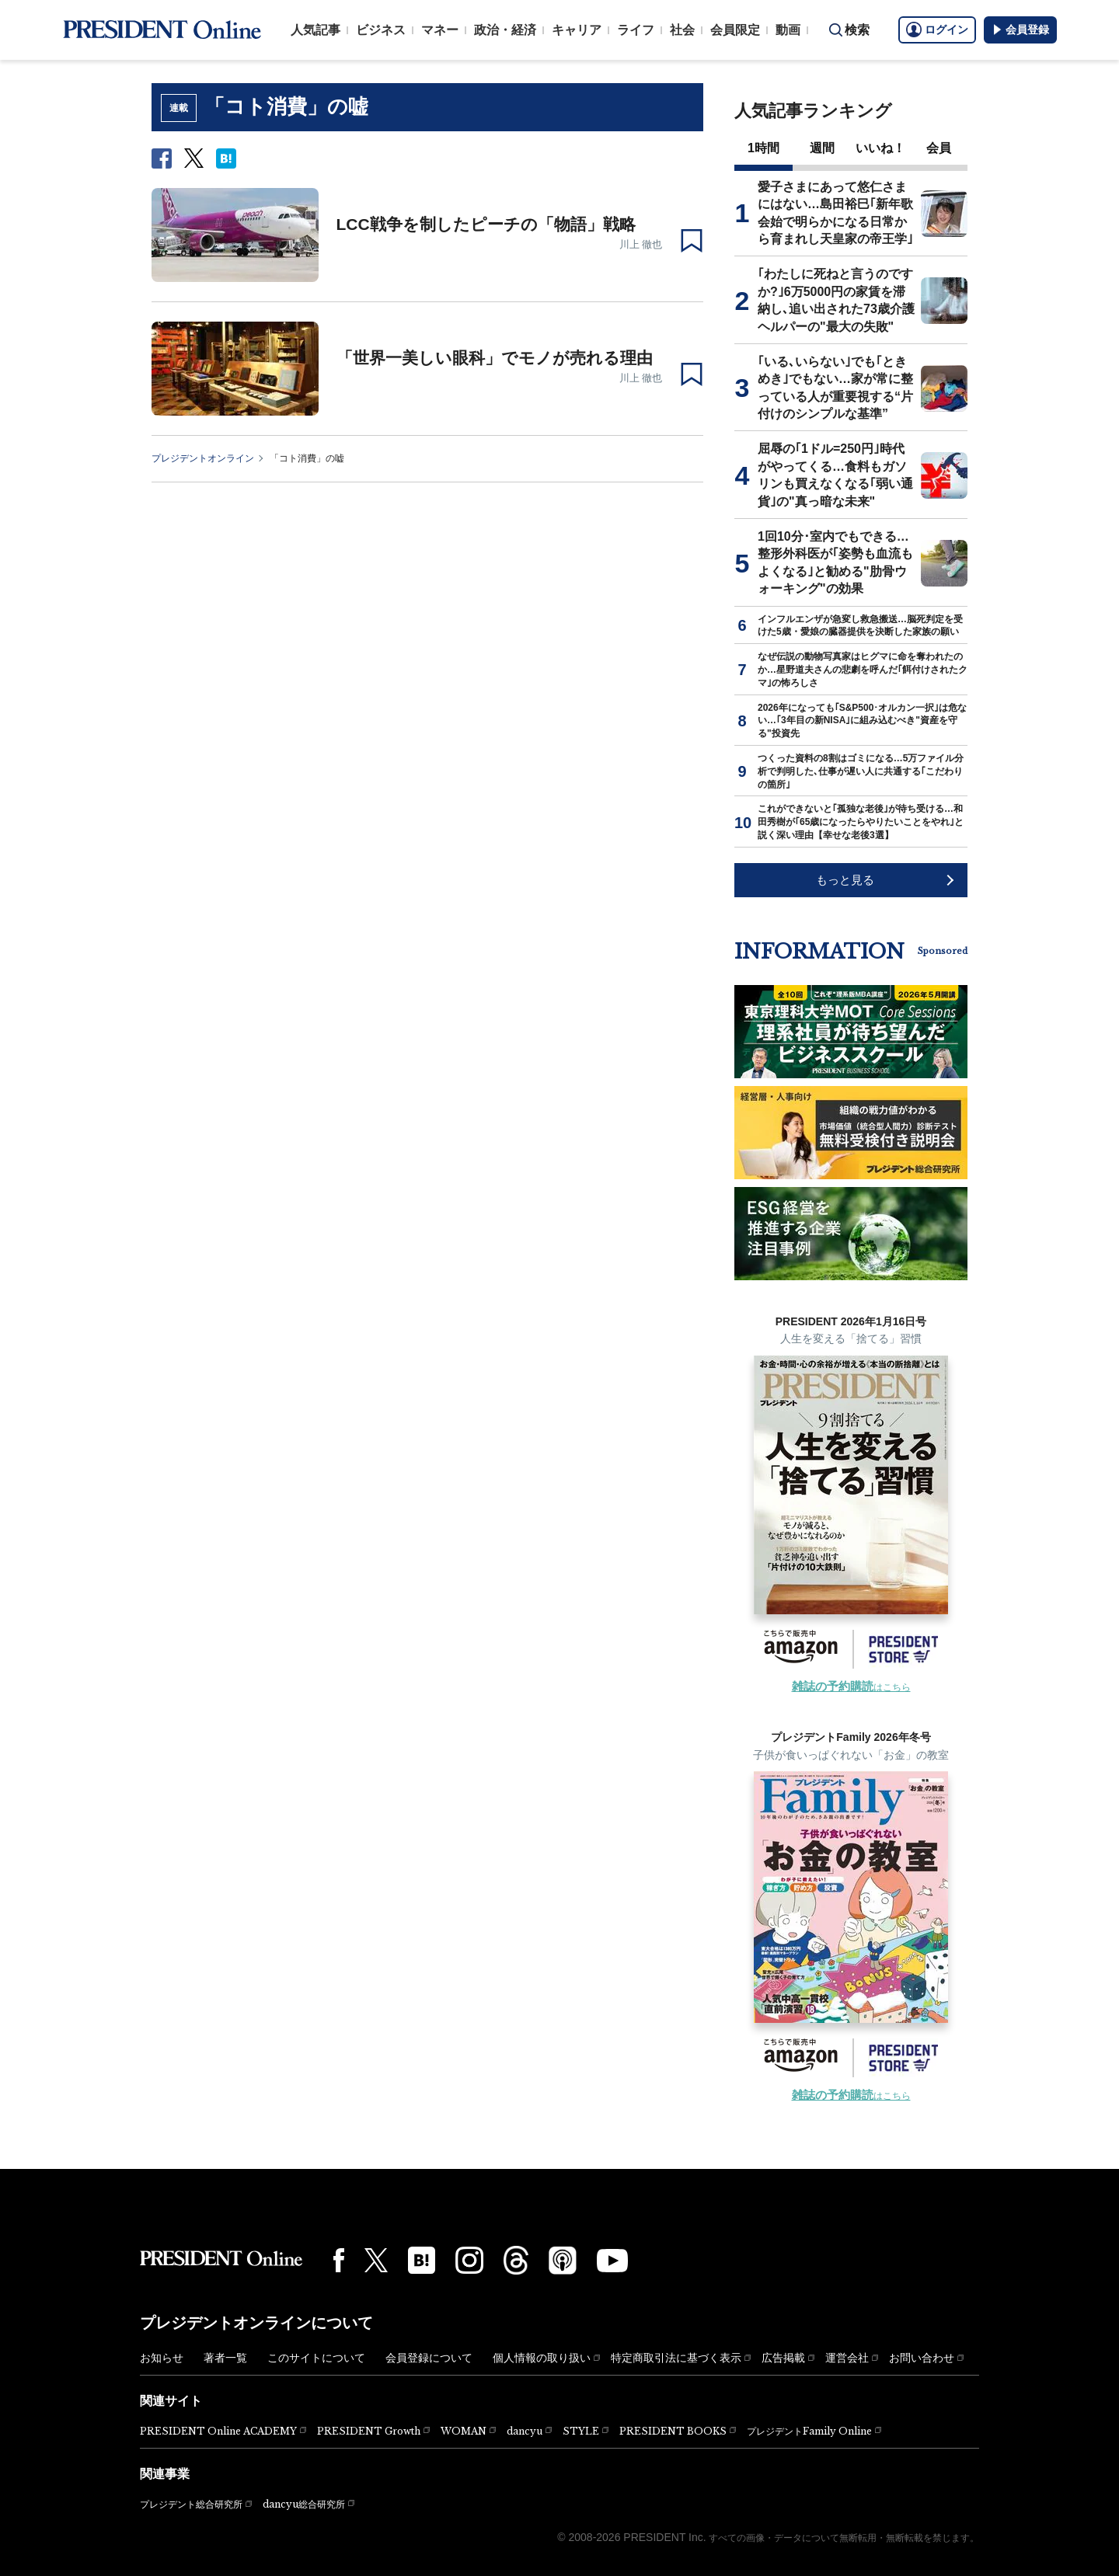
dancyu (524, 2431)
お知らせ (161, 2357)
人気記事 (315, 30)
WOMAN (463, 2431)
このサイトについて (316, 2357)
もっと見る (845, 879)
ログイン (937, 29)
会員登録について (428, 2357)
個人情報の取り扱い (542, 2357)
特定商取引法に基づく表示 (676, 2357)
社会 (682, 30)
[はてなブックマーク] (421, 2260)
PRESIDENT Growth (368, 2431)
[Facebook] (338, 2259)
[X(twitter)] (376, 2260)
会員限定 (735, 30)
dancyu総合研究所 (304, 2504)
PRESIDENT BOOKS (673, 2431)
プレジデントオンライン (203, 458)
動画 (788, 30)
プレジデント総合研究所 (191, 2504)
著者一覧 (225, 2357)
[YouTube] (612, 2260)
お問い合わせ (921, 2357)
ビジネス (381, 30)
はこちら (851, 1687)
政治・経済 (505, 30)
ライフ (635, 30)
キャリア (576, 30)
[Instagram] (469, 2261)
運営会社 (847, 2357)
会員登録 (1020, 29)
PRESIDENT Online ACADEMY (218, 2431)
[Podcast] (563, 2260)
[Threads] (516, 2260)
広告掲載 (783, 2357)
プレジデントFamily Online (809, 2431)
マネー (439, 30)
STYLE (581, 2431)
